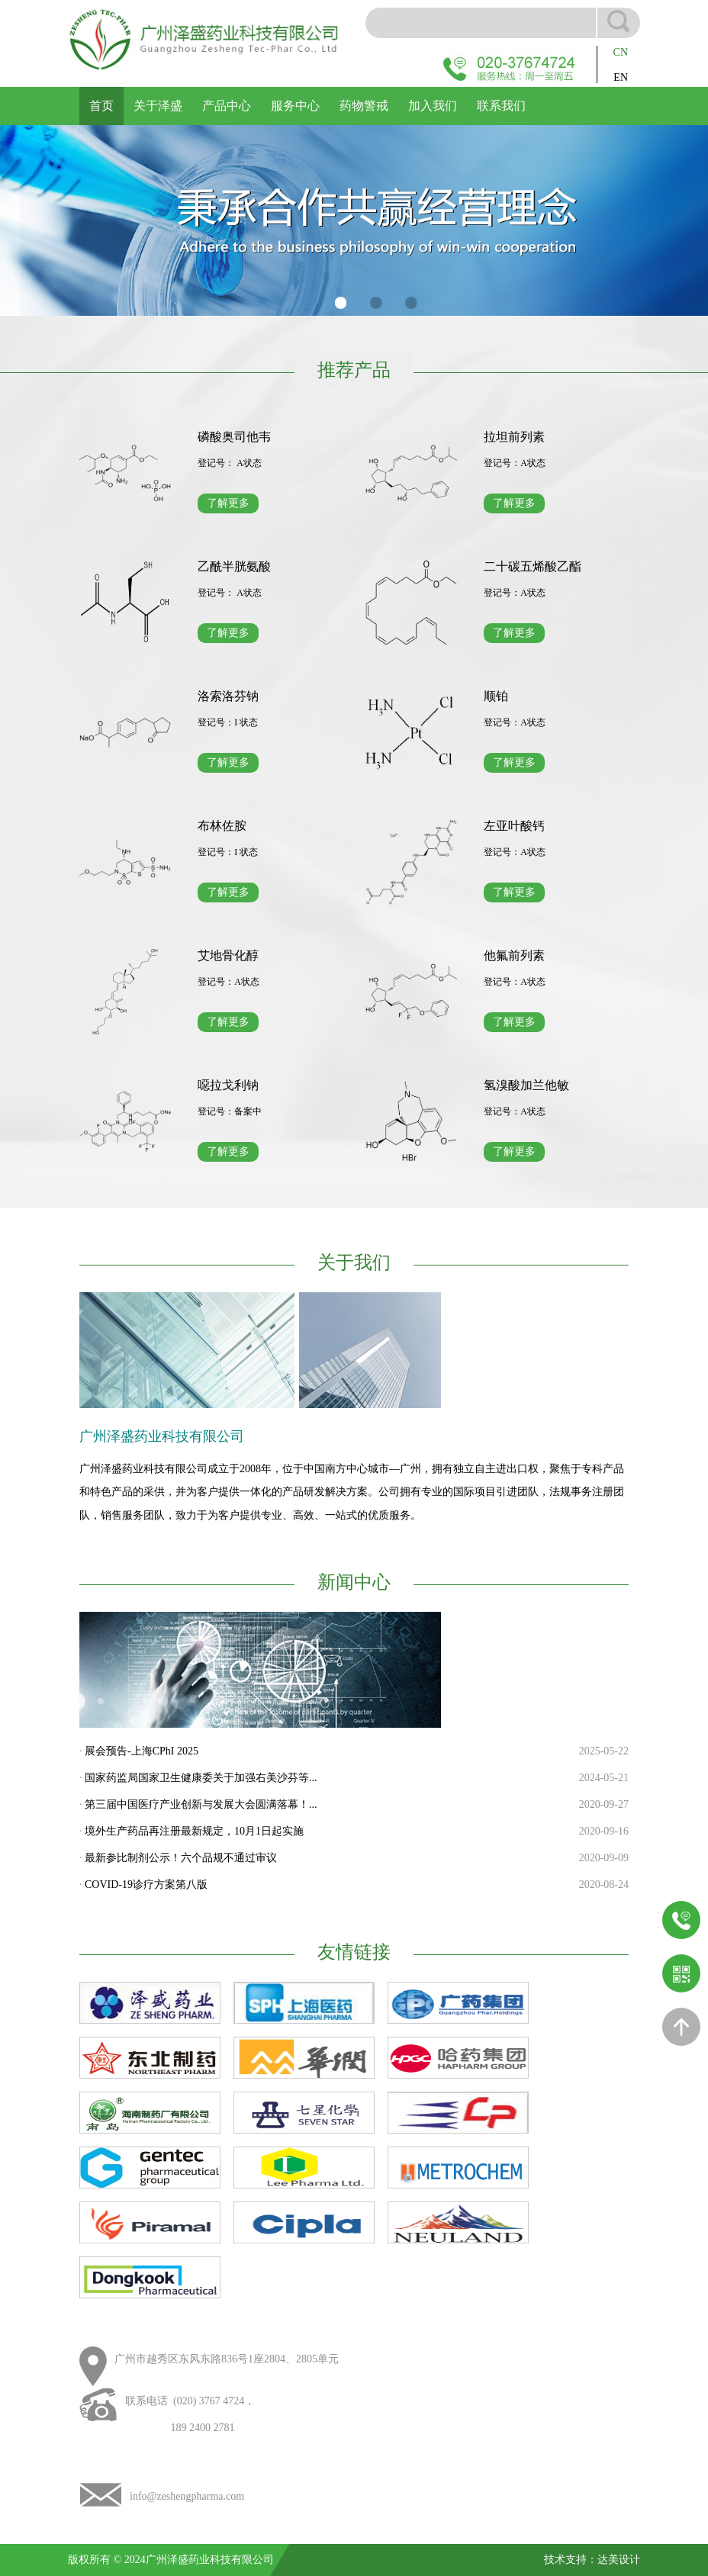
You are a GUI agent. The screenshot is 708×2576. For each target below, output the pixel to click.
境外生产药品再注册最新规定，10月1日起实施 (194, 1831)
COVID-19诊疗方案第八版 (146, 1884)
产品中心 (226, 105)
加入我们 (432, 105)
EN (620, 77)
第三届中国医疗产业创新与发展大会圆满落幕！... (201, 1804)
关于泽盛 (158, 105)
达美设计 (618, 2559)
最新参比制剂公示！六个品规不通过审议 (181, 1858)
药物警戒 (364, 105)
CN (620, 52)
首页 (101, 105)
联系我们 (501, 105)
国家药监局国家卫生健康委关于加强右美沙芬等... (201, 1777)
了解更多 (228, 503)
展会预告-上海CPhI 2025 (141, 1751)
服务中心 (295, 105)
